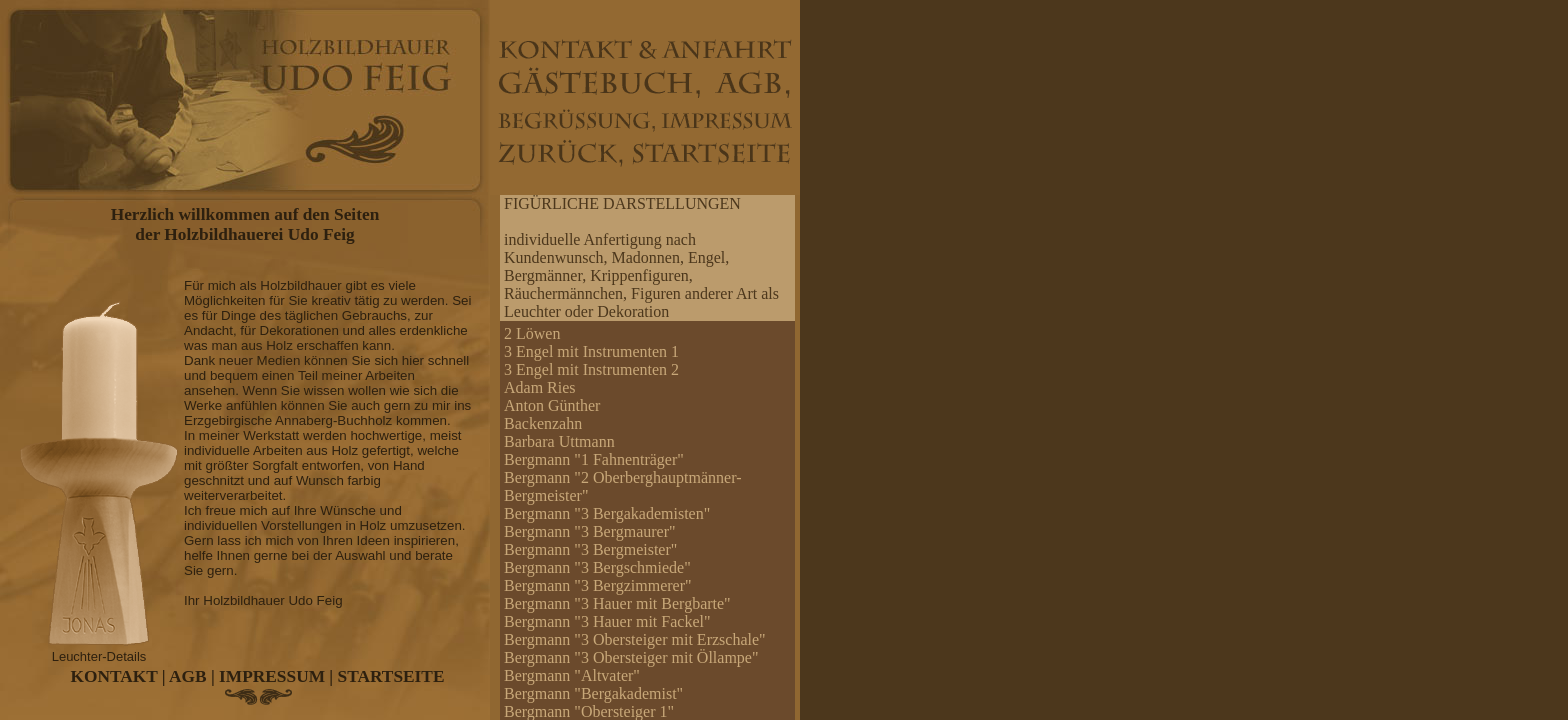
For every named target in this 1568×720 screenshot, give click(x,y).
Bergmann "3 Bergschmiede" (597, 567)
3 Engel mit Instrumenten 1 (591, 351)
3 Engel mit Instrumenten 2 (591, 369)
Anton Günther (552, 405)
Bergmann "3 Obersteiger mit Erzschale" (635, 639)
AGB (188, 676)
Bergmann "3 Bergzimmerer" (598, 585)
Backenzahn (543, 423)
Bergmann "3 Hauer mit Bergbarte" (617, 603)
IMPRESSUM (272, 676)
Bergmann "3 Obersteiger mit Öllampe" (631, 657)
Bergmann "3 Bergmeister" (590, 549)
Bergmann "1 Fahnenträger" (594, 459)
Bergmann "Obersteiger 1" (589, 711)
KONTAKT (114, 676)
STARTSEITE (391, 676)
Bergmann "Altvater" (572, 675)
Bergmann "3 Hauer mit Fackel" (607, 621)
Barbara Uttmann (559, 441)
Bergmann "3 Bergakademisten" (607, 513)
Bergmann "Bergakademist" (593, 693)
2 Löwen (532, 333)
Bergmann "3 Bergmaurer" (590, 531)
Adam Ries (540, 387)
